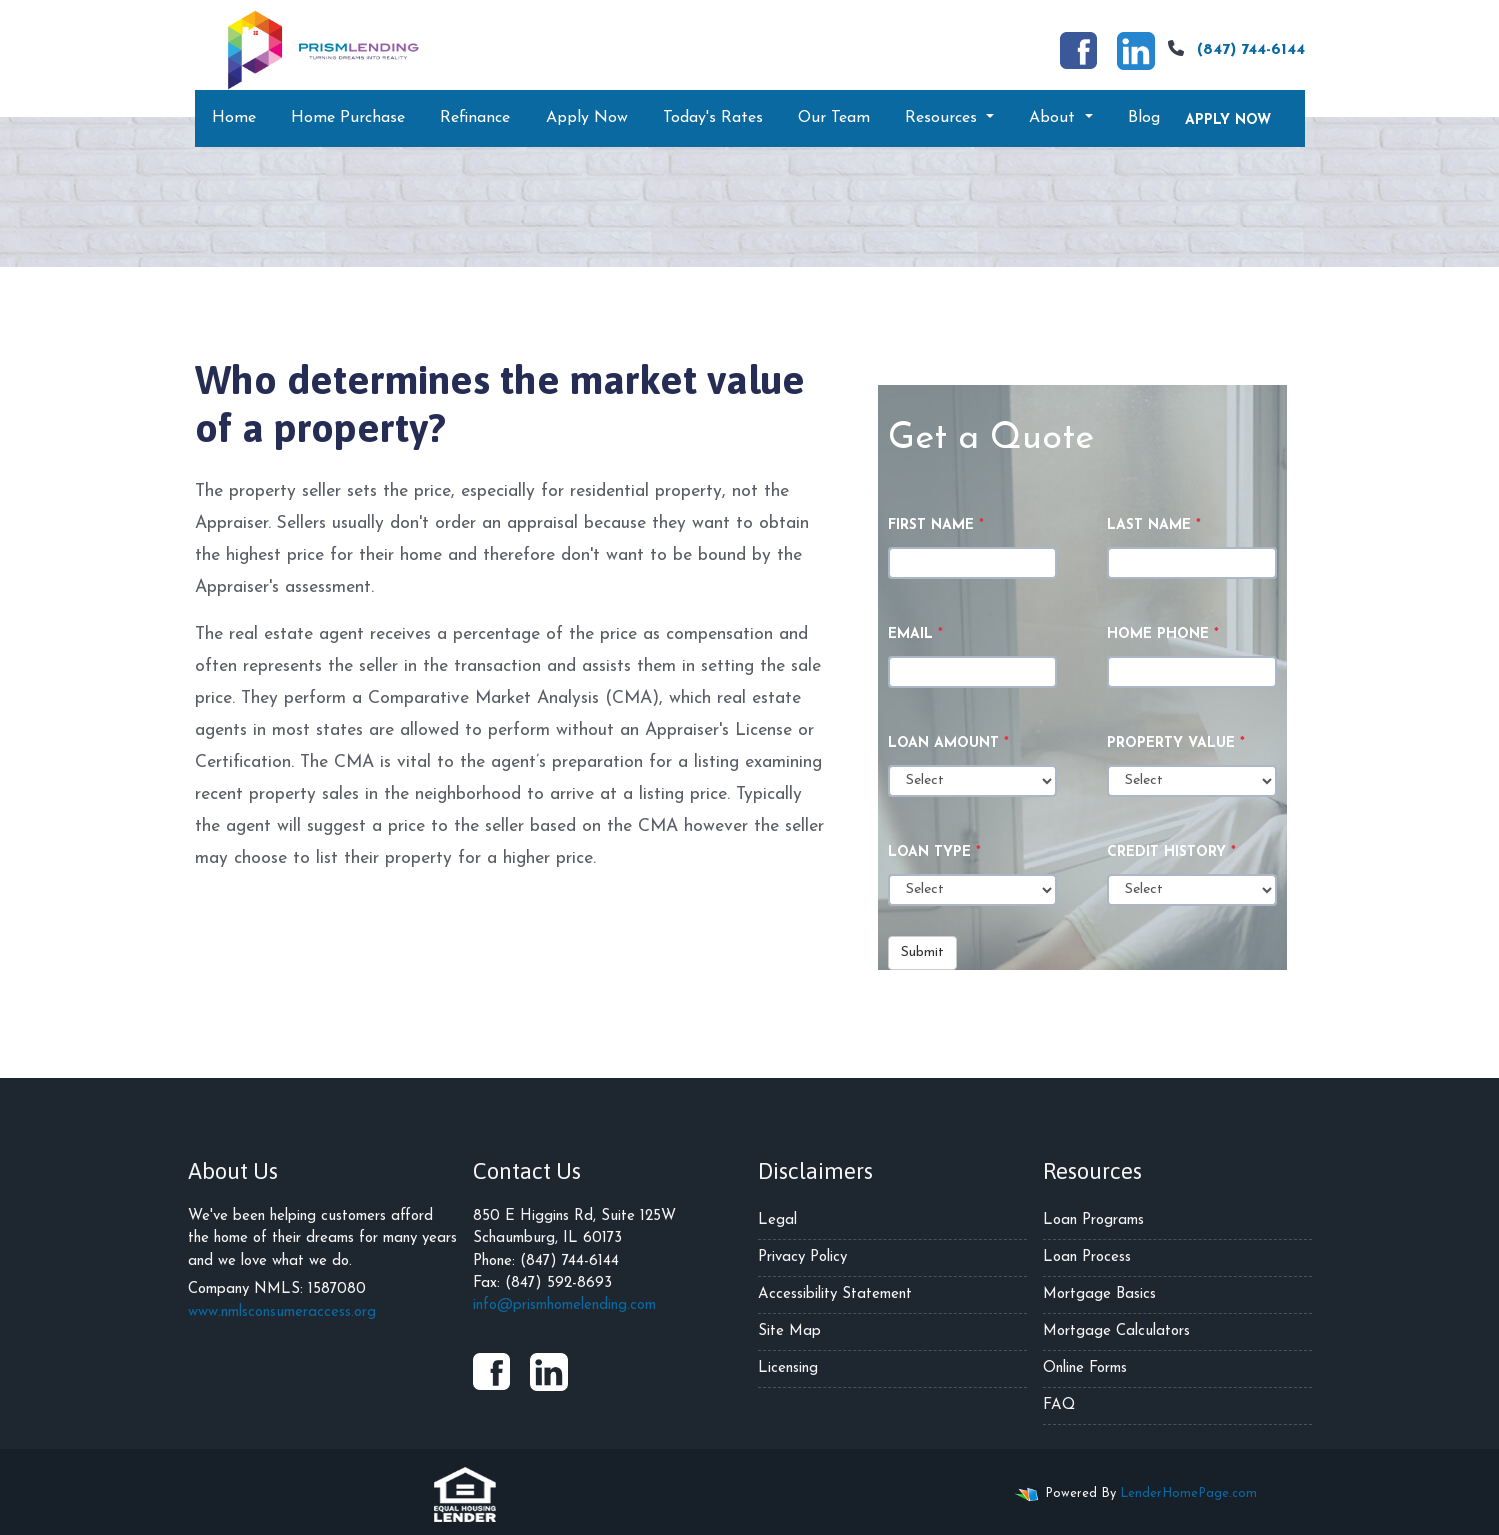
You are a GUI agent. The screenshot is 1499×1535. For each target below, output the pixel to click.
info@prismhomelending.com (564, 1305)
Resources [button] (943, 118)
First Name (936, 525)
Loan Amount (948, 743)
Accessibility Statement (835, 1294)
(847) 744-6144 (1234, 49)
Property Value (1176, 743)
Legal (777, 1220)
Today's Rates (713, 118)
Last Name (1154, 525)
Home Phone (1163, 634)
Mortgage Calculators (1116, 1331)
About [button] (1054, 118)
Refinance (475, 118)
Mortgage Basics (1099, 1294)
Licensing (788, 1368)
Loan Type (934, 852)
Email (915, 634)
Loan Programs (1093, 1220)
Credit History (1171, 852)
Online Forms (1085, 1368)
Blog (1144, 118)
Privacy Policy (802, 1257)
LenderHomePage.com (1188, 1493)
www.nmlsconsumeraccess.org (282, 1312)
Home (234, 118)
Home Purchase (348, 118)
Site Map (789, 1331)
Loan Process (1087, 1257)
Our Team (834, 118)
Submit (922, 952)
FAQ (1059, 1405)
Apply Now (587, 118)
